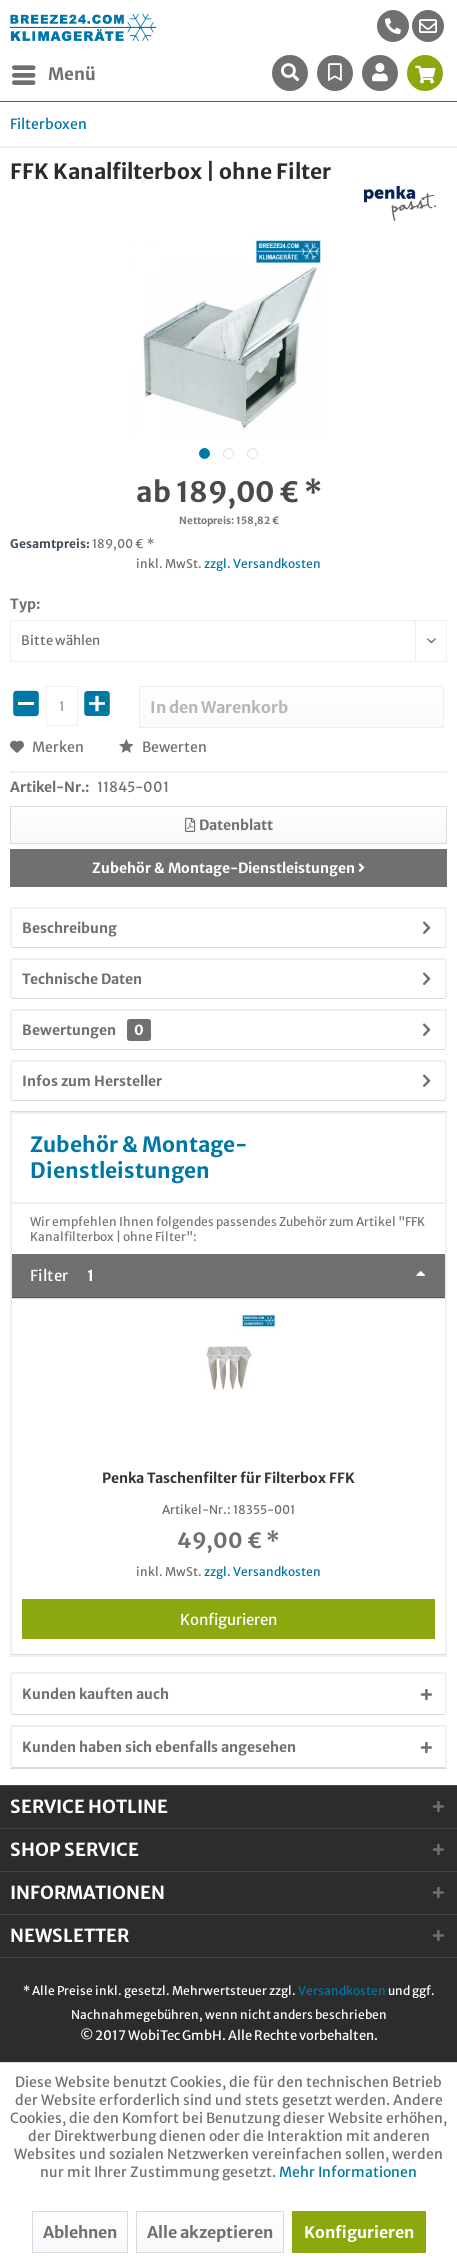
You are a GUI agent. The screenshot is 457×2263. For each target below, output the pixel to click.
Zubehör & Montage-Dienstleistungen (228, 868)
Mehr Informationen (348, 2172)
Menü (54, 72)
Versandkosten (342, 1990)
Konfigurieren (307, 1616)
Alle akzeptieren (210, 2232)
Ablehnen (80, 2232)
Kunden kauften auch (95, 1694)
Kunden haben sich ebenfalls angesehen (159, 1747)
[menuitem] (428, 26)
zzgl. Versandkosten (262, 563)
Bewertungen (69, 1030)
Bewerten (163, 747)
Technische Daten (82, 979)
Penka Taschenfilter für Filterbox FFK (228, 1478)
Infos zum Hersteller (92, 1081)
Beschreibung (69, 928)
